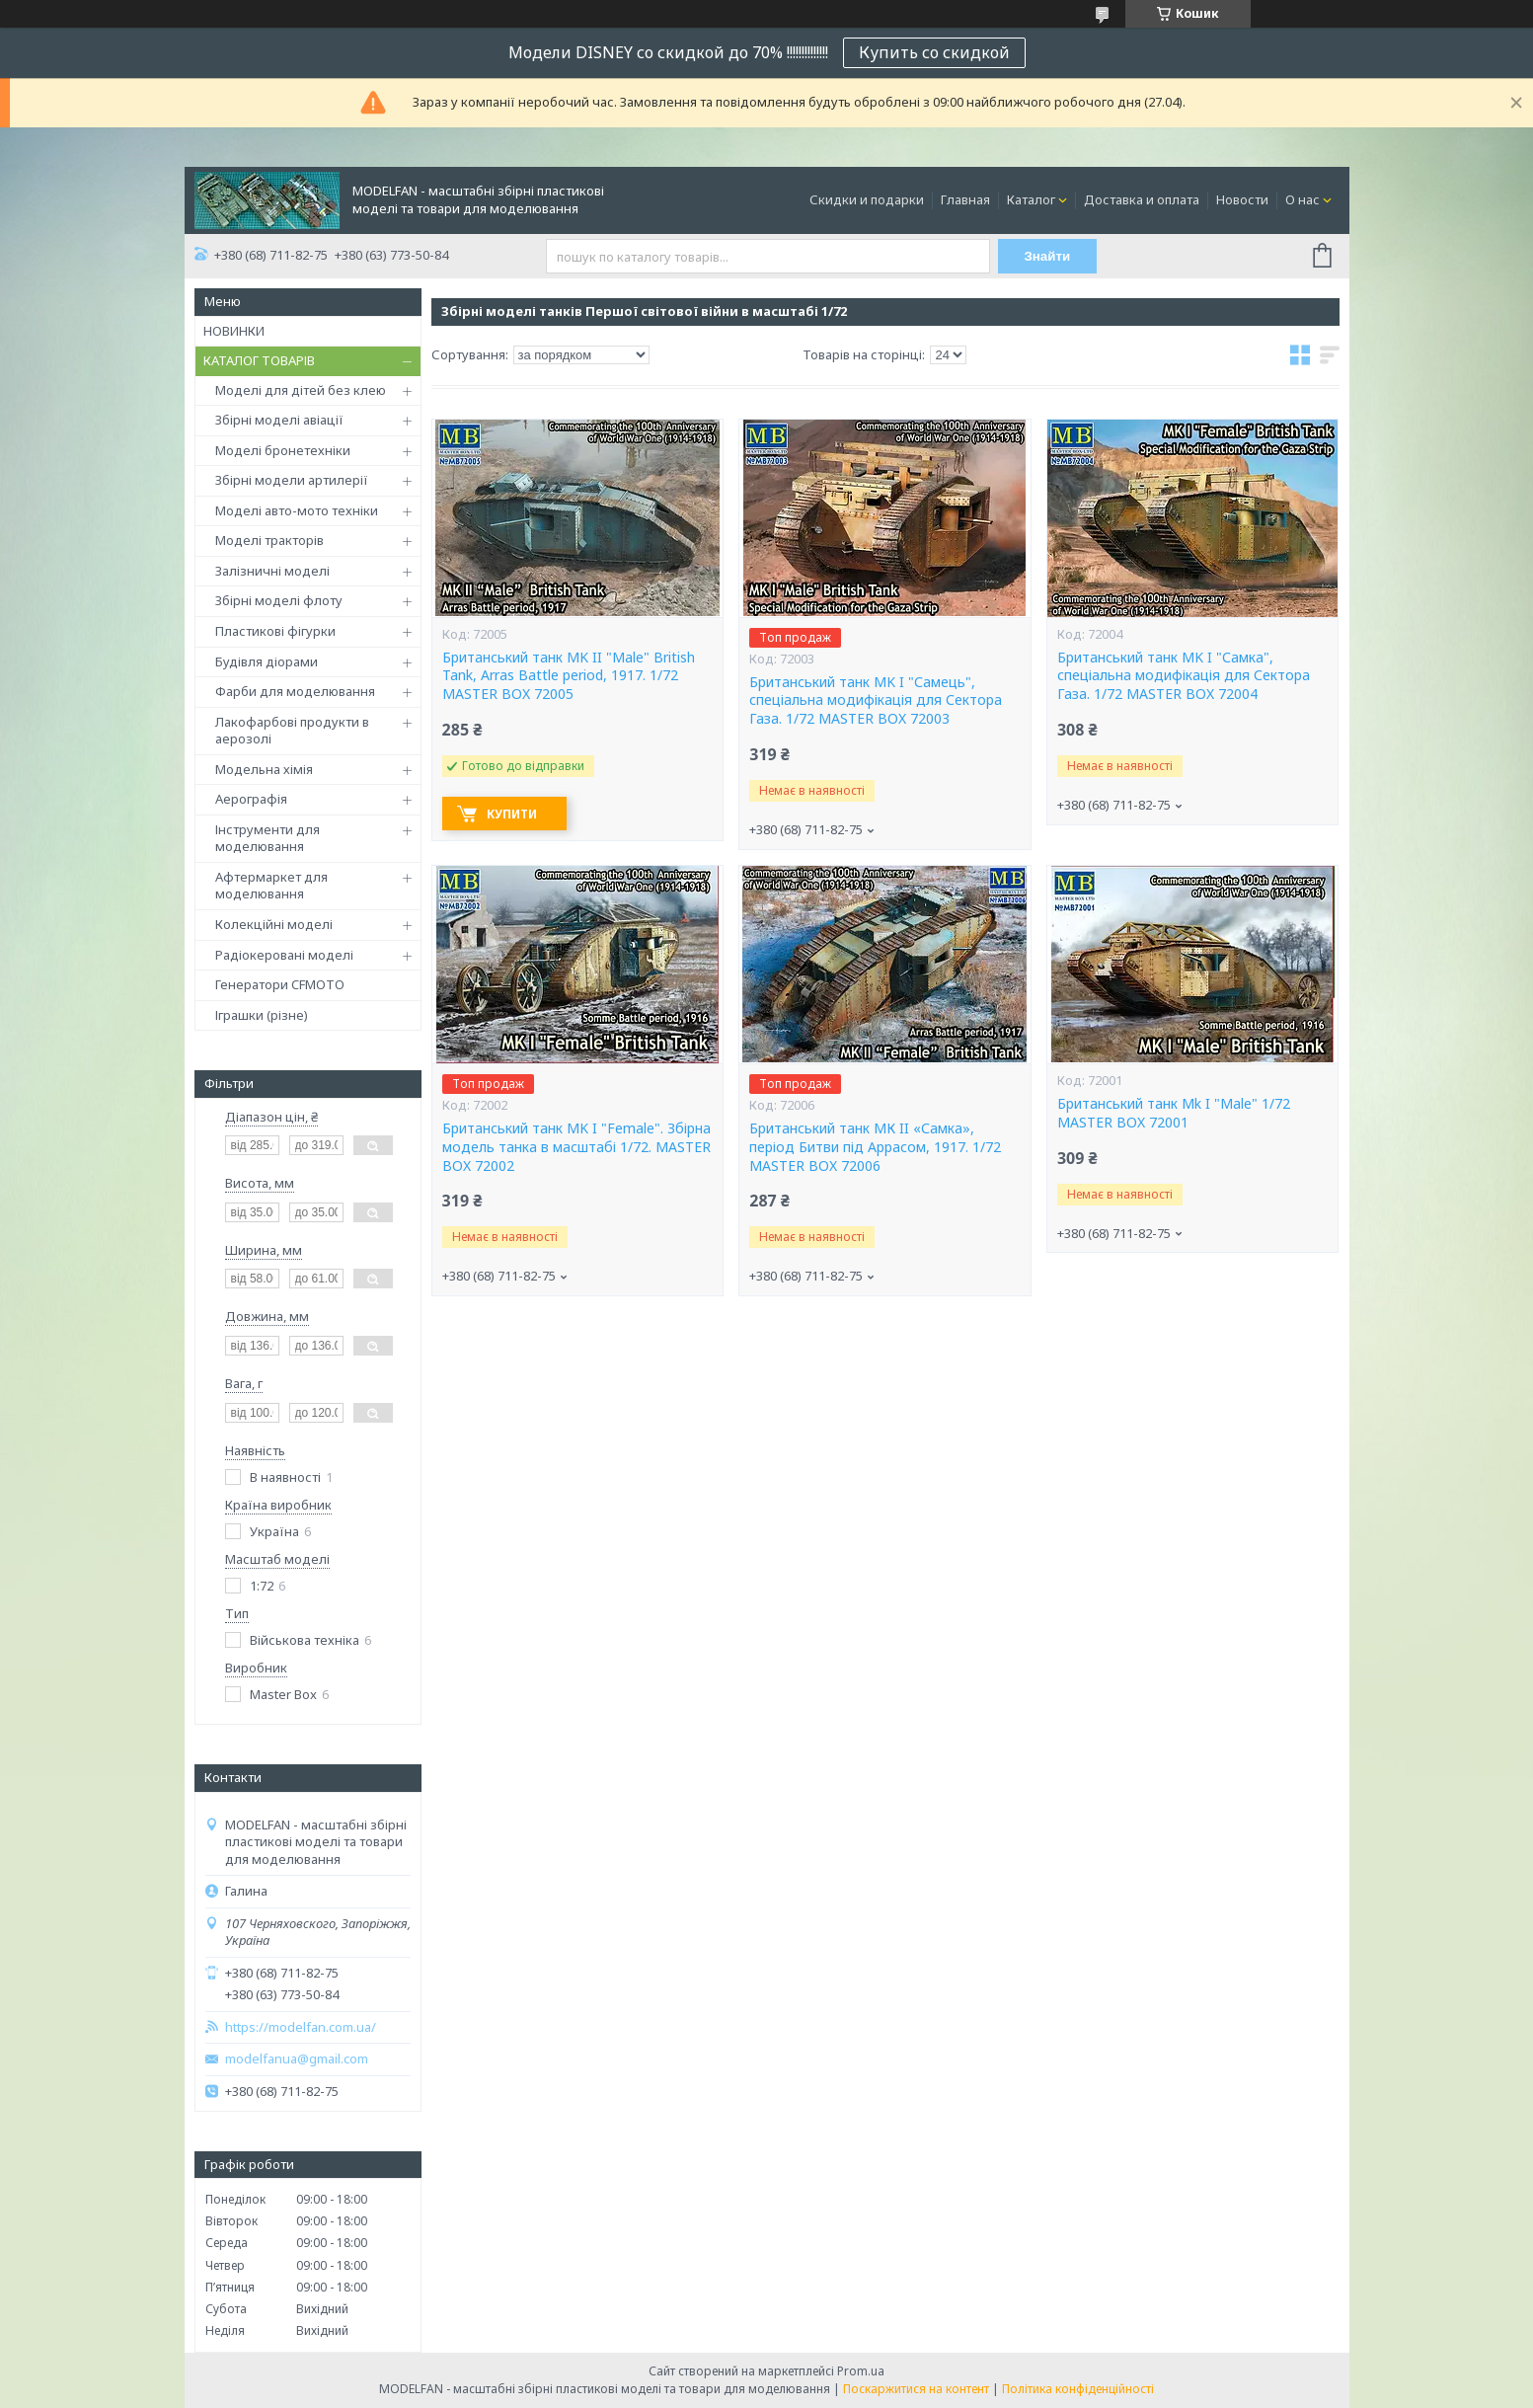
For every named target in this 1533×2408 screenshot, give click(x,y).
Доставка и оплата (1141, 199)
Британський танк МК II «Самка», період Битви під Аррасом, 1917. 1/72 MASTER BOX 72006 (875, 1147)
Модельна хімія (264, 769)
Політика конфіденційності (1078, 2388)
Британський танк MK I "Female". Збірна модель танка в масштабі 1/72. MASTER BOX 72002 (576, 1147)
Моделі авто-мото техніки (296, 510)
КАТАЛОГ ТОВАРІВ (259, 360)
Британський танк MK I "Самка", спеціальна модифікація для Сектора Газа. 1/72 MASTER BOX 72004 (1183, 676)
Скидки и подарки (866, 199)
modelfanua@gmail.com (296, 2059)
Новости (1242, 199)
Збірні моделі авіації (279, 419)
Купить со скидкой (934, 52)
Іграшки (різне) (261, 1015)
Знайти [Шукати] (1047, 256)
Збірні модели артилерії (291, 480)
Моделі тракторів (269, 540)
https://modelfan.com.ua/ (300, 2027)
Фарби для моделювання (295, 691)
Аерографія (251, 799)
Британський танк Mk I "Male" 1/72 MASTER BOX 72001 (1173, 1113)
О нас (1302, 199)
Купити (512, 814)
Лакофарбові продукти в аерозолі (292, 730)
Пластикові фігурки (275, 631)
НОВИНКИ (234, 331)
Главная (965, 199)
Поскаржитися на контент (916, 2388)
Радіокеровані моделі (284, 955)
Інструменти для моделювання (267, 838)
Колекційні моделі (274, 924)
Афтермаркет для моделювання (271, 885)
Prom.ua (860, 2371)
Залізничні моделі (272, 571)
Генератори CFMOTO (280, 984)
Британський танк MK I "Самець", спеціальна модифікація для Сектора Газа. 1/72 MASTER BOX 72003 (875, 701)
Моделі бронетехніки (282, 450)
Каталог (1031, 199)
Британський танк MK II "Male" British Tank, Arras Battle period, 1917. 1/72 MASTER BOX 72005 (568, 676)
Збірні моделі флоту (279, 600)
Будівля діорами (266, 661)
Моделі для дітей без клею (300, 390)
